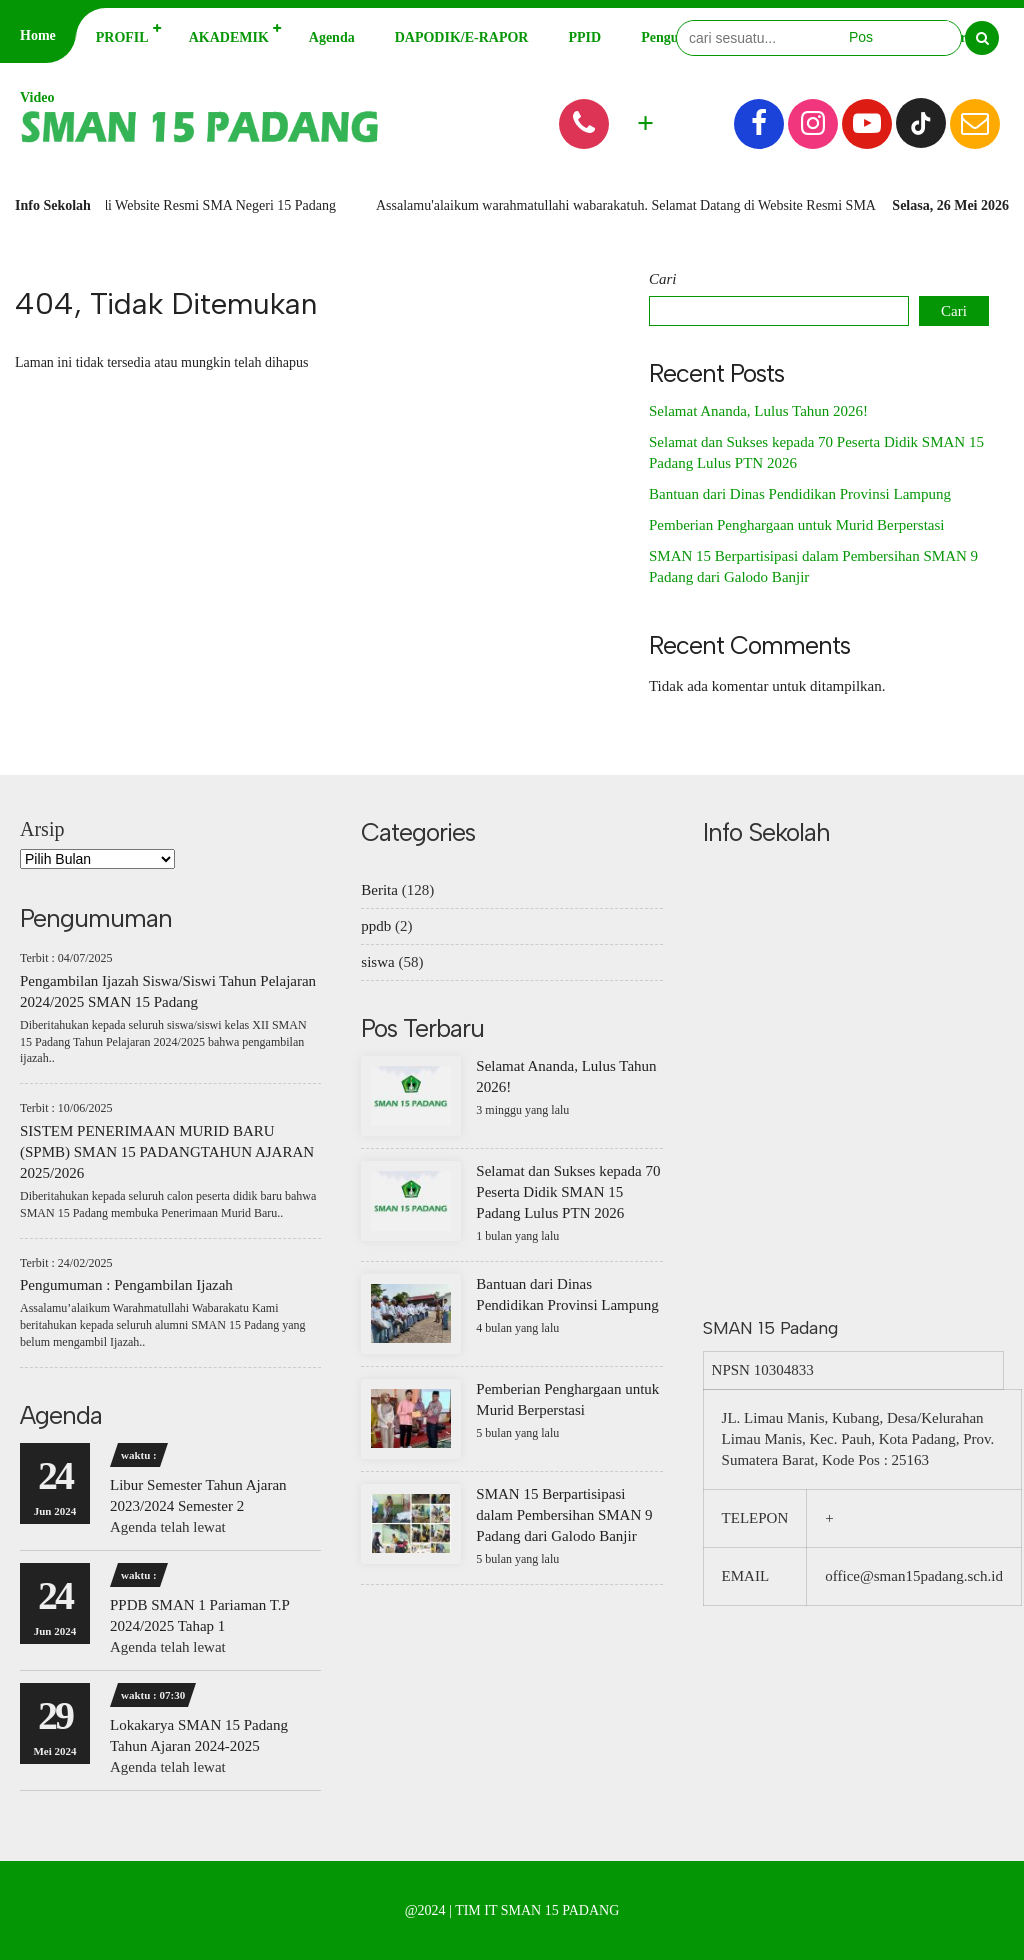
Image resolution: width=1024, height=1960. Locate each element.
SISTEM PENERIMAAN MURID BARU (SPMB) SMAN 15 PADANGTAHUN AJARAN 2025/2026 (167, 1152)
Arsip (42, 829)
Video (37, 97)
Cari (663, 279)
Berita (379, 890)
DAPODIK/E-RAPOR (462, 37)
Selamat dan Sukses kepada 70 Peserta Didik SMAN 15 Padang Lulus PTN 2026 (568, 1192)
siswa (377, 962)
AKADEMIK (229, 37)
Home (38, 35)
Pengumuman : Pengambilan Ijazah (126, 1285)
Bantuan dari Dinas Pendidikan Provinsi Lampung (800, 494)
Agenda (332, 37)
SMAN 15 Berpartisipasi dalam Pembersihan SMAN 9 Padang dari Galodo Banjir (564, 1515)
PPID (584, 37)
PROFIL (122, 37)
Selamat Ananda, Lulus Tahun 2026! (758, 411)
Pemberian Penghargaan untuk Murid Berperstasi (797, 525)
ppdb (376, 926)
